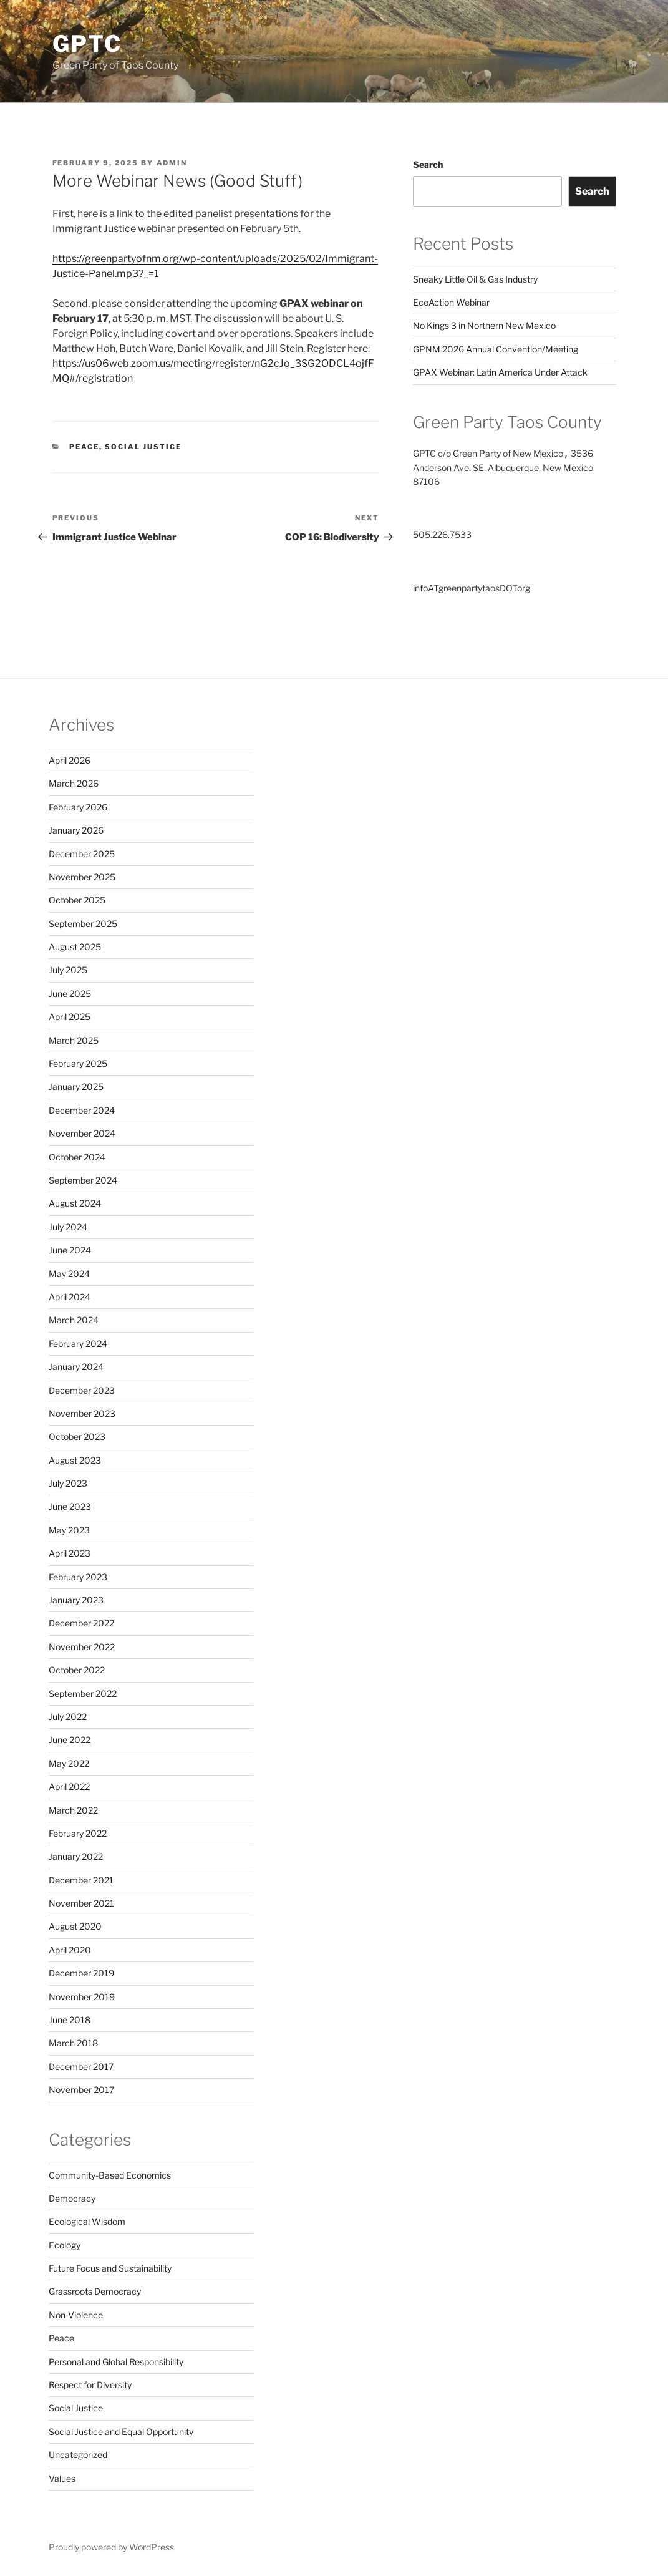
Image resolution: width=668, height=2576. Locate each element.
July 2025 (68, 970)
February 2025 (78, 1063)
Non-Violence (76, 2315)
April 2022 (69, 1786)
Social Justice (143, 446)
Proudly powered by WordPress (111, 2547)
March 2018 (73, 2043)
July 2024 (68, 1227)
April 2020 (70, 1950)
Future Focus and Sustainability (110, 2268)
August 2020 (75, 1926)
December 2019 (81, 1973)
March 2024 (74, 1320)
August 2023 (75, 1460)
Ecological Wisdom (87, 2221)
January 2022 (76, 1856)
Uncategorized (78, 2454)
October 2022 (77, 1670)
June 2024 (70, 1250)
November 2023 (82, 1413)
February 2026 (78, 807)
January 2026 (76, 830)
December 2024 (82, 1110)
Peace (84, 446)
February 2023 (78, 1577)
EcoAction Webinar (451, 302)
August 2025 (75, 946)
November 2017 (81, 2089)
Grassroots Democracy (95, 2291)
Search (428, 164)
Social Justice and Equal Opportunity (121, 2431)
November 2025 (82, 877)
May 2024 (69, 1273)
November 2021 (81, 1903)
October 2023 (77, 1436)
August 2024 (75, 1203)
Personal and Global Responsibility (116, 2361)
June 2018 (69, 2020)
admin (172, 162)
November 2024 (82, 1133)
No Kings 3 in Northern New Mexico (484, 325)
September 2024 (83, 1180)
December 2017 (81, 2066)
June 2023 (70, 1506)
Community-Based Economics (110, 2175)
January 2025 (76, 1086)
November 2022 (82, 1646)
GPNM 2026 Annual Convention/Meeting (495, 349)
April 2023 (69, 1553)
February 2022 (78, 1833)
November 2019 (82, 1996)
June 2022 (69, 1739)
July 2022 (68, 1716)
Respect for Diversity (90, 2384)
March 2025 (74, 1040)
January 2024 (76, 1366)
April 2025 (69, 1016)
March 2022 (73, 1810)
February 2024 (78, 1343)
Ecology (64, 2245)
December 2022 (81, 1623)
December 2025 (82, 853)
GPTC (87, 43)
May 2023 (69, 1530)
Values (62, 2478)
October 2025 (77, 900)
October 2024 (77, 1157)
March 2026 (74, 783)
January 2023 (76, 1600)
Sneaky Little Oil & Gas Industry (475, 279)
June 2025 (70, 993)
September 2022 (83, 1693)
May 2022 (69, 1763)
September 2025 (83, 923)
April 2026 (69, 760)
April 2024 (69, 1296)
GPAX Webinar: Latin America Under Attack (500, 372)
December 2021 (81, 1880)
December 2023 (82, 1390)
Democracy (72, 2198)
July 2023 (68, 1483)
